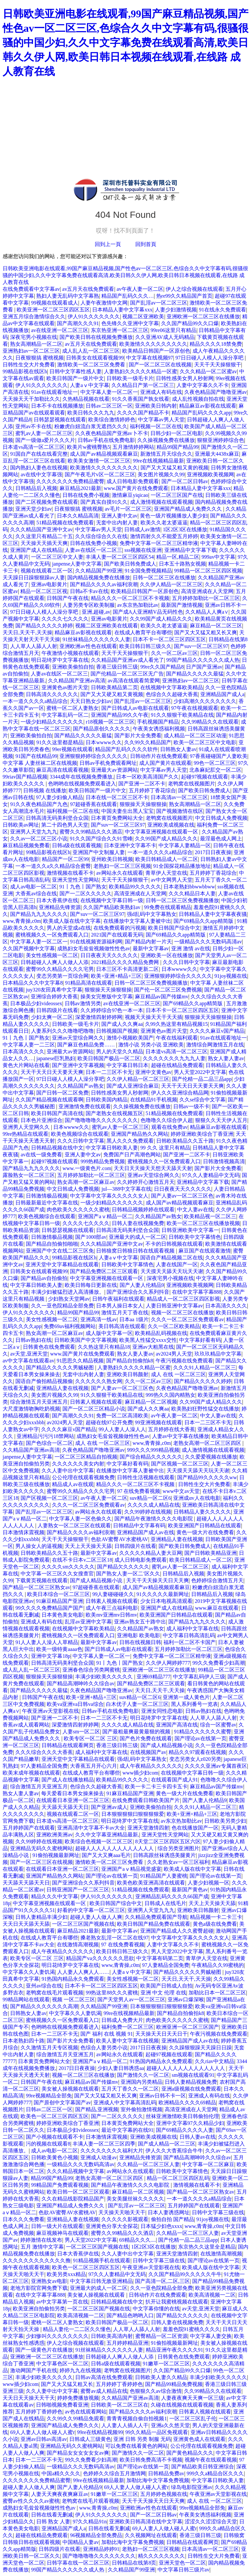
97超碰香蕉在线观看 (93, 804)
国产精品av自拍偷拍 (44, 1278)
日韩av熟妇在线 (33, 1340)
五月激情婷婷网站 (133, 447)
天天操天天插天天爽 (44, 543)
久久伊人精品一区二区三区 (171, 584)
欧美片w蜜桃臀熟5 (88, 447)
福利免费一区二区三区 (127, 2027)
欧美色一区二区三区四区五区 (55, 2116)
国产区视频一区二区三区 (180, 1463)
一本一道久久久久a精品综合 (35, 701)
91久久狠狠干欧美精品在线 (182, 715)
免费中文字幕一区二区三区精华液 (159, 543)
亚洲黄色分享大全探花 (112, 2226)
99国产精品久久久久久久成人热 (203, 660)
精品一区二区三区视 (43, 591)
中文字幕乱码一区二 (65, 715)
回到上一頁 (108, 244)
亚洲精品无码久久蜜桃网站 (41, 1848)
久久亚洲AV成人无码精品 (164, 337)
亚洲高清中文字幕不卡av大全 (91, 1828)
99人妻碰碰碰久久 (113, 1594)
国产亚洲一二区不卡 (141, 783)
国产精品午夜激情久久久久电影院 (154, 1518)
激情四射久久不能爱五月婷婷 (164, 536)
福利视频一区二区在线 (156, 426)
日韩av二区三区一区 (109, 406)
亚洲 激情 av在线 (190, 948)
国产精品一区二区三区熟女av (36, 1587)
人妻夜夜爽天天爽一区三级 (192, 2398)
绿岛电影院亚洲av (191, 2487)
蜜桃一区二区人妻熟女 (72, 708)
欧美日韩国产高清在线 (57, 1113)
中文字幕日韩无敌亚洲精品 (101, 2281)
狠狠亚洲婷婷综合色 (220, 440)
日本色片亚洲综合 (41, 1120)
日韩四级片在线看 (57, 1010)
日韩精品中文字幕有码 (139, 1525)
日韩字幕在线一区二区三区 (78, 2563)
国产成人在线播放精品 (68, 1779)
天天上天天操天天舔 (88, 1546)
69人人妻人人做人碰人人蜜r (42, 2432)
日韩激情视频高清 (224, 1161)
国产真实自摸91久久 (103, 502)
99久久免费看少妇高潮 (218, 1663)
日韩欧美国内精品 (106, 1099)
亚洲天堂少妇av (33, 509)
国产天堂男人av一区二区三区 (131, 1999)
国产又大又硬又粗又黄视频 (111, 694)
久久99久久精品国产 (147, 742)
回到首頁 (145, 244)
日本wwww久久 (104, 742)
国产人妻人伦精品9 (142, 1285)
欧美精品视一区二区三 (210, 1216)
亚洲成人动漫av (98, 2157)
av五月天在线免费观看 (88, 289)
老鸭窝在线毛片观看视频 (54, 1992)
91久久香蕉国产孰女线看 (140, 399)
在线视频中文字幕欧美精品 (171, 687)
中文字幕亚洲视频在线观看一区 (162, 831)
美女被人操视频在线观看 (70, 2089)
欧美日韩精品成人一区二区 (166, 859)
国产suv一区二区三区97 (201, 646)
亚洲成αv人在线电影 (196, 1498)
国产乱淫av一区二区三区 (158, 303)
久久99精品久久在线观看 (210, 722)
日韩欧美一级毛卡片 (130, 378)
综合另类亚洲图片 (178, 1848)
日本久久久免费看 (23, 2219)
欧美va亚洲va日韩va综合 (75, 1704)
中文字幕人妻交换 (211, 2336)
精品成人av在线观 (72, 1484)
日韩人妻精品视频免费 (191, 2082)
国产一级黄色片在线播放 (44, 2350)
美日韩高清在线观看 (121, 1326)
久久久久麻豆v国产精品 (217, 1031)
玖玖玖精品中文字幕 (218, 1354)
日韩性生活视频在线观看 (146, 1477)
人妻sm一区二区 (81, 1731)
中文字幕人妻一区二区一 (109, 392)
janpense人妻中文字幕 (77, 564)
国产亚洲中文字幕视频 (78, 1065)
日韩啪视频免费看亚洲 (62, 2405)
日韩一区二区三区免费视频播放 (182, 900)
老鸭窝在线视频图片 (191, 783)
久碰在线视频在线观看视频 (182, 2405)
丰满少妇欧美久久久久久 (104, 1676)
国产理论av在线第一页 (200, 1738)
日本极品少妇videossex (36, 1003)
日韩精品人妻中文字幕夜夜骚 (213, 914)
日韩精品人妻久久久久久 (202, 1512)
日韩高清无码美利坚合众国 (57, 818)
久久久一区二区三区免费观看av (187, 1319)
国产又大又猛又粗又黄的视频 (175, 467)
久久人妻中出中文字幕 (68, 1470)
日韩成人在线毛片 (165, 1903)
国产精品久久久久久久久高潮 (44, 2006)
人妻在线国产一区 (177, 1264)
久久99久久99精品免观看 (75, 2418)
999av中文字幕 (218, 557)
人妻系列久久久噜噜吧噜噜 (62, 1031)
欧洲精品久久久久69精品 (187, 2102)
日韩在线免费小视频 (85, 495)
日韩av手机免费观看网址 (108, 763)
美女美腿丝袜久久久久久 (135, 2198)
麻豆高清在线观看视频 (62, 770)
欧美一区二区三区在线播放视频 (203, 1223)
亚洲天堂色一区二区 (182, 2563)
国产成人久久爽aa (121, 1024)
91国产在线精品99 (36, 756)
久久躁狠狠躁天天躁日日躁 (200, 2047)
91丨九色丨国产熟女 (83, 886)
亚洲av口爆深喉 (186, 1999)
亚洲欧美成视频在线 (170, 825)
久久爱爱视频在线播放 (211, 1457)
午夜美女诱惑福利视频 (159, 728)
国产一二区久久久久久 (85, 893)
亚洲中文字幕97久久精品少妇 (190, 2123)
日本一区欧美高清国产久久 (147, 777)
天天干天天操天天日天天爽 (157, 1580)
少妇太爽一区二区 (52, 1017)
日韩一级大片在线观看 (57, 2226)
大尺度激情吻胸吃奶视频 (31, 1408)
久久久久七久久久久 (65, 619)
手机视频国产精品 (158, 722)
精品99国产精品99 (177, 447)
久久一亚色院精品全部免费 (62, 1305)
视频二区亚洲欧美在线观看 (106, 625)
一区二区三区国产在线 (177, 495)
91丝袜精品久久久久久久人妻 (96, 639)
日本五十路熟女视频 (182, 564)
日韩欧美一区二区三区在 (119, 2405)
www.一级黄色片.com (86, 1168)
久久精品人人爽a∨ (206, 612)
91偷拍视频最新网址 (55, 1855)
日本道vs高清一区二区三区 (34, 447)
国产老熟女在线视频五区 (114, 1113)
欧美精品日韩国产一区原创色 (156, 351)
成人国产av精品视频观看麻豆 (104, 454)
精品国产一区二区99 (65, 859)
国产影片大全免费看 (137, 735)
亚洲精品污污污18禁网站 (45, 1436)
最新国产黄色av (190, 1889)
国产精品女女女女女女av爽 (78, 2453)
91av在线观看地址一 (54, 392)
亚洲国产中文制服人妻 (99, 852)
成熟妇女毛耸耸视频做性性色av (93, 948)
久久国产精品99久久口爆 (190, 323)
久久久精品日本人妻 (192, 893)
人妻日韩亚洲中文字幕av (174, 1305)
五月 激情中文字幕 (42, 2247)
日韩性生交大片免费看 (29, 364)
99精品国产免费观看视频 (60, 2185)
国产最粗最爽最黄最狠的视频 (137, 1731)
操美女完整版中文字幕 (106, 996)
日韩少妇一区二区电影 (176, 433)
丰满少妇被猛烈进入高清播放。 (67, 1292)
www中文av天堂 (181, 1491)
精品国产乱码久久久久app (201, 412)
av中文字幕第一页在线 (62, 2301)
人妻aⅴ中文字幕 (89, 385)
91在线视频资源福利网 (96, 941)
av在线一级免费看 (41, 1154)
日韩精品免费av (166, 2473)
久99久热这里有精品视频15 (176, 1024)
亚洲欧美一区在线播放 (167, 955)
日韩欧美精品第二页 (114, 687)
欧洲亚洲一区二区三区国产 (187, 2027)
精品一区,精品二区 (177, 557)
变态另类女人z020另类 (195, 1759)
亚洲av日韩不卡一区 (162, 2095)
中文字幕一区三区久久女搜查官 (57, 1573)
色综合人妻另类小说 (103, 2047)
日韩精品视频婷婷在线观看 (143, 1209)
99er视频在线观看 (72, 749)
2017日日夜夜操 (213, 852)
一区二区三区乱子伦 (192, 2418)
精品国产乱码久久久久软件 (126, 749)
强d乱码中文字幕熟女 (151, 914)
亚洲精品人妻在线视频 (62, 1388)
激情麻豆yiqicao (130, 495)
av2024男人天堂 (174, 1354)
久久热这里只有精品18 (104, 1347)
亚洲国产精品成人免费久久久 (188, 509)
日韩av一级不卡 (191, 1106)
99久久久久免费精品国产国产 (49, 1608)
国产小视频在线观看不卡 (54, 2137)
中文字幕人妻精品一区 (185, 845)
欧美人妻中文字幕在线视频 (127, 2040)
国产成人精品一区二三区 (166, 2144)
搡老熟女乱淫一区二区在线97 (114, 1937)
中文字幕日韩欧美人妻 (112, 1147)
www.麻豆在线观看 (217, 1608)
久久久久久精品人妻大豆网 (150, 1553)
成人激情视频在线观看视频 (161, 502)
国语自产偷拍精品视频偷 (44, 1381)
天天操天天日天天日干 (161, 2034)
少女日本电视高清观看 (166, 1601)
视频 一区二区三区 (73, 1999)
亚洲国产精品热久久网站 (139, 1134)
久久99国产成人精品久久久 (161, 619)
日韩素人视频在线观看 (96, 1402)
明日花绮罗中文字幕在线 (60, 660)
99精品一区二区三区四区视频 (208, 570)
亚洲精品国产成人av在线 (145, 1532)
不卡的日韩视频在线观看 (174, 1244)
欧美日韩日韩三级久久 (145, 646)
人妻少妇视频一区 (208, 1882)
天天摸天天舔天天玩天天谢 (172, 1271)
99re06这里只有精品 (173, 330)
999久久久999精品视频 (153, 1450)
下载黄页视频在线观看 (41, 1580)
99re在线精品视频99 (100, 2432)
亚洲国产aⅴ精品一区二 (105, 1216)
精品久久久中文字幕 (54, 1896)
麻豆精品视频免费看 (26, 845)
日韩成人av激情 (142, 529)
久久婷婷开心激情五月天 (146, 1182)
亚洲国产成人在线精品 (36, 550)
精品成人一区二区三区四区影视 (183, 1299)
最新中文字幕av (151, 948)
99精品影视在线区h (25, 371)
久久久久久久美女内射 (78, 1463)
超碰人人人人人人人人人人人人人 (115, 1848)
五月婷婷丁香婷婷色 (119, 2384)
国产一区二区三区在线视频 (160, 364)
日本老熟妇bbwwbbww (189, 886)
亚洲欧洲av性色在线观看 (88, 646)
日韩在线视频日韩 (140, 1642)
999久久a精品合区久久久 (215, 2473)
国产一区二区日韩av (184, 481)
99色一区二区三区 (215, 763)
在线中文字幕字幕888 (197, 1292)
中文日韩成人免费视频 (221, 818)
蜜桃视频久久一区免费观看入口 (52, 935)
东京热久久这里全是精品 (207, 2247)
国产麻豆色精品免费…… (86, 1044)
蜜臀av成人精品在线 (103, 2391)
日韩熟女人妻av (178, 749)
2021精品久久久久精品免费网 (125, 962)
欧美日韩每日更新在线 (91, 1285)
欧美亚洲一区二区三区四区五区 (53, 309)
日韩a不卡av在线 (89, 591)
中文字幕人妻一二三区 (29, 1044)
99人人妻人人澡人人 (122, 1429)
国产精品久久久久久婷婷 (44, 625)
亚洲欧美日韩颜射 (127, 1374)
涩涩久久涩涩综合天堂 (211, 2521)
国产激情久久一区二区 (143, 2075)
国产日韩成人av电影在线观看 (135, 708)
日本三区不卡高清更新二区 (127, 969)
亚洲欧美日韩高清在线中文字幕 (145, 2521)
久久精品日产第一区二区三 (142, 385)
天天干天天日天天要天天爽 (52, 1072)
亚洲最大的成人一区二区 (137, 1237)
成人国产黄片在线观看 (165, 763)
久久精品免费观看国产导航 (156, 1917)
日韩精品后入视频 (36, 488)
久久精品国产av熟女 (80, 1086)
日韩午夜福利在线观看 (118, 1299)
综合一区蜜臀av (218, 1724)
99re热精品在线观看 (25, 1134)
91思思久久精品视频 (80, 1360)
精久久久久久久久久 (161, 2556)
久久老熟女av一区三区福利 (178, 1862)
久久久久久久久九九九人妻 (174, 1058)
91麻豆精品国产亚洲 (59, 1601)
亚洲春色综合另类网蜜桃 (91, 1670)
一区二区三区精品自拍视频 (86, 1457)
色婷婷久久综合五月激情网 (114, 2473)
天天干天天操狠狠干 (217, 364)
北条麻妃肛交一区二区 (215, 770)
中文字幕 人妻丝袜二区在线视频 (40, 763)
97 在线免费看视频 (138, 1491)
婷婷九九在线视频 (80, 2370)
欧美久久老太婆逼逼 (164, 522)
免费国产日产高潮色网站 (132, 1154)
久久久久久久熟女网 (98, 1381)
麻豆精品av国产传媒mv (162, 996)
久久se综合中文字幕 (202, 1099)
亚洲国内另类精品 (141, 2082)
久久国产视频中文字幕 (29, 948)
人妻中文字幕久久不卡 (202, 385)
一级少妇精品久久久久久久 (52, 722)
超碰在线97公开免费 (109, 1422)
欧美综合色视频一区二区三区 (99, 1841)
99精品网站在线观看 (26, 1999)
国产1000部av (90, 1237)
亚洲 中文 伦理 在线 (163, 1992)
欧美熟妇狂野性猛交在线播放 (205, 1408)
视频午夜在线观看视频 (211, 2459)
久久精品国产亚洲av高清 (76, 680)
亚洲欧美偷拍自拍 (73, 667)
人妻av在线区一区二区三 (93, 550)
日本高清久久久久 (23, 1051)
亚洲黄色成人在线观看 (199, 2439)
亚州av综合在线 (44, 1986)
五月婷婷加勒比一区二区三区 (206, 598)
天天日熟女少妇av (90, 701)
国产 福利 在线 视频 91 (106, 2034)
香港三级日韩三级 (117, 667)
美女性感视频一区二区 (52, 955)
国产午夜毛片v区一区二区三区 (100, 474)
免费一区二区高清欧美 (122, 1415)
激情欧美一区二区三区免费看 (91, 364)
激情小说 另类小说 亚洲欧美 (151, 1044)
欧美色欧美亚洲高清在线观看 (151, 1882)
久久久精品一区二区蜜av (208, 371)
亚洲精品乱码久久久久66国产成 (172, 1896)
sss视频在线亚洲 (143, 550)
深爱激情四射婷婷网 (98, 1017)
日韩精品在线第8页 (134, 2563)
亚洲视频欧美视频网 (210, 474)
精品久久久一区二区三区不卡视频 (130, 598)
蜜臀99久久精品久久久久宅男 (60, 969)
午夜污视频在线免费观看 (184, 1360)
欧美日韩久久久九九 (90, 412)
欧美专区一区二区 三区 (90, 1738)
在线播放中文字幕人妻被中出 (137, 921)
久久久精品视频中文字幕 (75, 2171)
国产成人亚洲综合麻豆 (133, 1086)
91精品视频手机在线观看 (101, 2260)
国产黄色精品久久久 (189, 2453)
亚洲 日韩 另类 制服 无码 (142, 2439)
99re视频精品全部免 (49, 2095)
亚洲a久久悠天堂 (170, 2425)
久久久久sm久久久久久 (68, 1566)
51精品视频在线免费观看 (65, 522)
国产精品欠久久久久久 (123, 1566)
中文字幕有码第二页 (159, 1958)
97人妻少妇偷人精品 (59, 797)
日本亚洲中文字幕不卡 (130, 845)
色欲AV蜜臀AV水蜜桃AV (119, 1539)
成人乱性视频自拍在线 (198, 399)
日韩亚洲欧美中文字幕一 (190, 1230)
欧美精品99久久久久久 (135, 886)
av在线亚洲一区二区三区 (59, 330)
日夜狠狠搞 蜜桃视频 (39, 357)
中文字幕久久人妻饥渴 (29, 1972)
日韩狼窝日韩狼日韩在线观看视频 (136, 1250)
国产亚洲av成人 (109, 1807)
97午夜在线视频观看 (194, 708)
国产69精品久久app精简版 (204, 921)
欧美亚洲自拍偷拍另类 (39, 2308)
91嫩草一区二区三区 (166, 2363)
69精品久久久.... (137, 2240)
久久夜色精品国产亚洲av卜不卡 (111, 433)
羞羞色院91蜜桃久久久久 (191, 2329)
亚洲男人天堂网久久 (27, 1127)
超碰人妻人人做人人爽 (96, 1917)
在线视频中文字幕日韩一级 (111, 900)
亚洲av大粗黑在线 (153, 1347)
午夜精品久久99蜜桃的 (218, 1965)
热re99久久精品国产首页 (184, 296)
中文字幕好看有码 (200, 1340)
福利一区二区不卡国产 (189, 1642)
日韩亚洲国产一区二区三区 (77, 1889)
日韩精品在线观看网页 (68, 1745)
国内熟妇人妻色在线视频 (39, 467)
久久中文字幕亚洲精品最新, (107, 1834)
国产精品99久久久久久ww (207, 1477)
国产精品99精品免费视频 (174, 2384)
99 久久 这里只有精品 (165, 1147)
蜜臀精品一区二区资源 (161, 2336)
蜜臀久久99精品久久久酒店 (90, 831)
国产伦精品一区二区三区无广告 (127, 673)
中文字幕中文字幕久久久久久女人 (109, 1196)
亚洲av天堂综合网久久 (78, 1038)
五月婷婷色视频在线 (163, 2494)
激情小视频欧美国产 (130, 1038)
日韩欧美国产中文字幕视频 (85, 1340)
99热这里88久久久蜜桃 (112, 1992)
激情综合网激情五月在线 (215, 1044)
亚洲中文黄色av (153, 1072)
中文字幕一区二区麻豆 (208, 2164)
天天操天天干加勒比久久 (31, 399)
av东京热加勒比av (137, 605)
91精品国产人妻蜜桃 (163, 1876)
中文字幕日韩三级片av (183, 2569)
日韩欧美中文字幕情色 (195, 1237)
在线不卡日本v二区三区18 (82, 1560)
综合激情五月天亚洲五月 (39, 1402)
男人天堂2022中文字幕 (200, 1072)
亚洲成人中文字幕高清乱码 (124, 2102)
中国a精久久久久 (61, 2473)
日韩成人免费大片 (122, 2020)
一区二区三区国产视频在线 (83, 1924)
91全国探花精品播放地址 (182, 866)
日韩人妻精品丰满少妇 (41, 1917)
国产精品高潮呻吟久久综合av (80, 1683)
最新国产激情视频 (182, 605)
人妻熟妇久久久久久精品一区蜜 (140, 371)
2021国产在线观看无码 (117, 935)
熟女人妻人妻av (226, 1058)
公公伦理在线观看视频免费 (83, 1477)
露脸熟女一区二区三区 (29, 1175)
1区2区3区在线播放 (185, 529)
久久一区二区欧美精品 (174, 1326)
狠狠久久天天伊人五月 (221, 1120)
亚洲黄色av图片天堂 (65, 687)
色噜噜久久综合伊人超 (167, 1120)
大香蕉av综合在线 (36, 893)
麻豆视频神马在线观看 (62, 2233)
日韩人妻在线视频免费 (138, 1223)
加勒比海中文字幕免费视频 (157, 2480)
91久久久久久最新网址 (163, 1594)
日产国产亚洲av (204, 667)
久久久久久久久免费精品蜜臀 (70, 481)
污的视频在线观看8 (48, 2144)
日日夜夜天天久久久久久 (109, 955)
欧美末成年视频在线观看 (31, 1773)
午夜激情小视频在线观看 (70, 653)
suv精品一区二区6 (150, 1498)
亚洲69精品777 (154, 1676)
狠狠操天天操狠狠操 (143, 804)
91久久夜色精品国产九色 (39, 804)
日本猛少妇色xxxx (161, 2226)
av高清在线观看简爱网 (134, 680)
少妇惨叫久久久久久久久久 (57, 2336)
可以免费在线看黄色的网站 (136, 2446)
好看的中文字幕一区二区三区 (91, 1910)
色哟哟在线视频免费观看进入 (82, 783)
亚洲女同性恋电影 (162, 1711)
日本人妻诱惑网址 (169, 2212)
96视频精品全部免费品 (96, 2535)
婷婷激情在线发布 (41, 2240)
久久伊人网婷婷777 (168, 1663)
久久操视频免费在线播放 (166, 440)
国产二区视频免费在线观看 (46, 502)
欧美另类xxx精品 (66, 2274)
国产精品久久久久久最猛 (195, 673)
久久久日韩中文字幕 (186, 962)
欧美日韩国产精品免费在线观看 (153, 1924)
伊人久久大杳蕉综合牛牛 (174, 2150)
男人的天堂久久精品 (119, 1051)
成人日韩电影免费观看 (133, 481)
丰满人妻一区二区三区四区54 (120, 557)
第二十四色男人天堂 (64, 825)
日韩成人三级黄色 (90, 2439)
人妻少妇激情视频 (176, 309)
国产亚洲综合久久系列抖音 (138, 1292)
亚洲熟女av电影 (49, 2281)
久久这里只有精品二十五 (44, 536)
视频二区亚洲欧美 (143, 316)
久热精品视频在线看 (85, 399)
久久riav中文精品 (214, 2061)
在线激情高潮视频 (78, 1944)
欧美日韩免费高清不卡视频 (151, 2459)
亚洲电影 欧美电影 (138, 1635)
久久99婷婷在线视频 (147, 1512)
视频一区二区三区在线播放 (182, 1312)
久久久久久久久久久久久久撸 (37, 2260)
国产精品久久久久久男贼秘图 (60, 1367)
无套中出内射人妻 (117, 522)
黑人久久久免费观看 (130, 1141)
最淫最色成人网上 (221, 838)
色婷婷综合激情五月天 (217, 1580)
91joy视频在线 (230, 976)
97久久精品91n (90, 2521)
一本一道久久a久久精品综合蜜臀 (53, 866)
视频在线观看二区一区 (47, 570)
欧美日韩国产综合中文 (174, 928)
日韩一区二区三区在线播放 (164, 577)
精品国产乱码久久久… (127, 296)
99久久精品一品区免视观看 (156, 2432)
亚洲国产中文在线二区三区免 (60, 1250)
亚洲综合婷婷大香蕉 (54, 996)
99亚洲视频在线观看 (158, 1422)
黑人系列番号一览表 (194, 1704)
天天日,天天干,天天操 (27, 632)
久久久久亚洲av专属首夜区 (216, 1766)
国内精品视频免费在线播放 (98, 577)
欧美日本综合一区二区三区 (58, 1594)
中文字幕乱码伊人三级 (199, 1676)
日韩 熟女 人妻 (53, 2521)
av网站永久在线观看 (119, 873)
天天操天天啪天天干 (121, 2212)
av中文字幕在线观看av (28, 1360)
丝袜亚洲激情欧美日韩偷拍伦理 (182, 2116)
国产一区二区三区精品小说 (93, 1408)
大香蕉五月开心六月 (93, 1766)
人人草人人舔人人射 (33, 646)
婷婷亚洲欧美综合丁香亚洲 (202, 1134)
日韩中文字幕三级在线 (218, 2212)
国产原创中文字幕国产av (62, 2102)
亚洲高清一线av (98, 1319)
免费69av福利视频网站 (70, 1326)
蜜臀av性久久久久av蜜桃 (31, 2501)
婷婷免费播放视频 (78, 2398)
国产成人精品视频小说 (97, 1580)
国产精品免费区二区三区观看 (104, 1271)
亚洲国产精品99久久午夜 (119, 715)
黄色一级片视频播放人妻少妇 (174, 515)
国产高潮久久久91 (78, 323)
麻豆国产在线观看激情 (204, 1250)
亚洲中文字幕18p (50, 1656)
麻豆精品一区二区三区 (216, 625)
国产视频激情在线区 (179, 811)
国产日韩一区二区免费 (62, 1092)
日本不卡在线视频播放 (57, 406)
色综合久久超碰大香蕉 (172, 694)
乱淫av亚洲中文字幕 (88, 1621)
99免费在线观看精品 (167, 907)
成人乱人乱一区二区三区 (91, 351)
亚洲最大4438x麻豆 (217, 454)
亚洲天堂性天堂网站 (75, 880)
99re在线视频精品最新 (158, 461)
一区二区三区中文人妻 (57, 557)
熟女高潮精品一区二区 (36, 344)
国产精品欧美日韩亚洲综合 (202, 2466)
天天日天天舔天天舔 (26, 1924)
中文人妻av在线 (195, 1209)
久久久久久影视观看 (124, 2219)
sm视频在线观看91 (193, 2075)
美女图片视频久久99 (161, 474)
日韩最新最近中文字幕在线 (46, 1202)
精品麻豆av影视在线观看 (207, 406)
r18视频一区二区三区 (110, 722)
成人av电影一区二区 (33, 886)
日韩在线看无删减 (52, 2514)
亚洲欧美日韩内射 (156, 406)
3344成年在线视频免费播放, (82, 777)
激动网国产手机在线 (33, 2370)
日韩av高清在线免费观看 (103, 2377)
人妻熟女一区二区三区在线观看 (74, 1525)
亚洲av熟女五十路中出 (140, 1621)
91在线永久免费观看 (222, 309)
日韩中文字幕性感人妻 (75, 371)
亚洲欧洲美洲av (54, 1834)
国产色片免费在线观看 (146, 1738)
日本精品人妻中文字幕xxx (122, 309)
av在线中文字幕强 (41, 474)
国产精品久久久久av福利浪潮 (104, 584)
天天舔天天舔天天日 (65, 1807)
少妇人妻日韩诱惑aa (120, 2068)
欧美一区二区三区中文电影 (205, 742)
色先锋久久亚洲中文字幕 (130, 323)
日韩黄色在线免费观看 (49, 1347)
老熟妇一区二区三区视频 (122, 866)
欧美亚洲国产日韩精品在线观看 (204, 1525)
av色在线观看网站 (85, 2411)
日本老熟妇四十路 (23, 2040)
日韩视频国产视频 (117, 1031)
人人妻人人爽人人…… (83, 1972)
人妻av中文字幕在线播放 (180, 1436)
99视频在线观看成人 (54, 303)
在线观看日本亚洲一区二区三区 (72, 1800)
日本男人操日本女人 (119, 1305)
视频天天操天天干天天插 (153, 1017)
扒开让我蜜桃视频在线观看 (176, 2301)
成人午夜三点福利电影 (112, 1608)
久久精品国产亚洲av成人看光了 (127, 660)
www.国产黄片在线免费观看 (136, 488)
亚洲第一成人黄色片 (186, 1697)
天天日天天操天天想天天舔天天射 (153, 1168)
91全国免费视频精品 (148, 570)
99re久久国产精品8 (162, 667)
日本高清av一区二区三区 (179, 797)
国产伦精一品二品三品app (202, 1079)
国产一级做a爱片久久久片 (45, 440)
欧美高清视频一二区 (212, 2295)
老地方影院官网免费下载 (39, 2288)
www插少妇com (140, 1773)
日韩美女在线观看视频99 (95, 357)
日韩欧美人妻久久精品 (161, 2377)
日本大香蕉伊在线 (57, 900)
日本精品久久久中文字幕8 (33, 983)
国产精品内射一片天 (148, 941)
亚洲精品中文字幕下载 (190, 550)
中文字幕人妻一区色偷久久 (80, 1518)
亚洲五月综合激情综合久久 (34, 316)
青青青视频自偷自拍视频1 (137, 2418)
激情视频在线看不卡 (70, 873)
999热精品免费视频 (102, 1161)
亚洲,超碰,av (96, 612)
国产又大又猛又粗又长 (67, 2384)
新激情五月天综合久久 (166, 454)
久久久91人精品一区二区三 (204, 1367)
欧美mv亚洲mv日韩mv (111, 1615)
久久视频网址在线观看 (151, 2535)
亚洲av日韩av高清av (44, 2439)
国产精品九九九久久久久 (39, 914)
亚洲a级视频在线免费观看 (191, 2089)
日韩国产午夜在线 (68, 598)
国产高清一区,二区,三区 (162, 2281)
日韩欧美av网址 (21, 825)
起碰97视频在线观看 (204, 777)
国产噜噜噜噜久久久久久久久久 (101, 1120)
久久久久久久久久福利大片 (111, 2150)
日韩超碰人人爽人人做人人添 (55, 962)
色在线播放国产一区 (195, 1828)
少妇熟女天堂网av (69, 1299)
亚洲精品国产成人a (222, 694)
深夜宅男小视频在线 (33, 337)
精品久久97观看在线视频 (197, 1752)
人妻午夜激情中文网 (103, 303)
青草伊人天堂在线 (166, 873)
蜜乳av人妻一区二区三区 (44, 433)
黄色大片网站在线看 (26, 1065)
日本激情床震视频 (23, 1532)
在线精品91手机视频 (153, 1099)
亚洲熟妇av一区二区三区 (31, 351)
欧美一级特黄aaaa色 (59, 1649)
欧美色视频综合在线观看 (80, 1134)
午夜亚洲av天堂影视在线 (50, 1711)
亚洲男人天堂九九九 (33, 831)
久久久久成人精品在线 (153, 1505)
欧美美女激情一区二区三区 (99, 461)
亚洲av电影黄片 (49, 584)
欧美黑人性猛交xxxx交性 (148, 1340)
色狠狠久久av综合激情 (156, 2391)
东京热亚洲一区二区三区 (119, 330)
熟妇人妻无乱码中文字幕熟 (67, 296)
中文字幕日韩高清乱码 (189, 1635)
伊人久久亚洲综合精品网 (180, 1092)
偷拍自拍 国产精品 (172, 2219)
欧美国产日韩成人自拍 (166, 1986)
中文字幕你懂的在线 (156, 2308)
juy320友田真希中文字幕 (54, 989)
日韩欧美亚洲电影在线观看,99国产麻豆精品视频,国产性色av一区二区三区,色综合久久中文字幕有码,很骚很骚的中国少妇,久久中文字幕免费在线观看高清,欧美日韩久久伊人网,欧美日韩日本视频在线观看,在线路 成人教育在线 (125, 42)
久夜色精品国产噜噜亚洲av (215, 392)
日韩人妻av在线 (197, 2137)
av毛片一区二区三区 (128, 509)
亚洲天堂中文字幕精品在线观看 (62, 1264)
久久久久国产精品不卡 (143, 412)
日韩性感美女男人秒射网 (184, 378)
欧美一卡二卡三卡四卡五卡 (156, 1786)
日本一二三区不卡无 (109, 1072)
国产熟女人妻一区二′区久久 (128, 1573)
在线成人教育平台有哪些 (143, 632)
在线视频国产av (148, 1752)
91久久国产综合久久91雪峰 (101, 838)
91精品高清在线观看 (88, 983)
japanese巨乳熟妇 (55, 1058)
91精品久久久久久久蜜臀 (202, 1731)
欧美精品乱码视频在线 (161, 1333)
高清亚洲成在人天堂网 (207, 591)
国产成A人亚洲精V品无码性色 (148, 612)
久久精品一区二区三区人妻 (148, 2164)
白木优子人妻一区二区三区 (137, 1704)
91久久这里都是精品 (59, 742)
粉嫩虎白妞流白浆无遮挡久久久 (90, 426)
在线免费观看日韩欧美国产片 (146, 1800)
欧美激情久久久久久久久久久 (153, 344)
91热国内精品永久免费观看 (73, 1979)
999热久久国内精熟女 (170, 1395)
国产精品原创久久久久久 (101, 728)
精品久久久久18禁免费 (216, 344)
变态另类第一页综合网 (62, 976)
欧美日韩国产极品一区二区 (108, 1058)
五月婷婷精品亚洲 (127, 2343)
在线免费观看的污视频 (119, 928)
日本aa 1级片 (134, 1319)
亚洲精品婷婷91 (101, 2549)
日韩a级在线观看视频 (76, 845)
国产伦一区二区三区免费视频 (168, 989)
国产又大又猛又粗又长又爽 (205, 632)
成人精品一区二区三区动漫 (195, 735)
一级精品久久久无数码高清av (208, 941)
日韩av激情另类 (83, 1003)
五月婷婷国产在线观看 (29, 1828)
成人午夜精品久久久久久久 (151, 1766)
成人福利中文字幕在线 (192, 1628)
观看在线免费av (169, 1127)
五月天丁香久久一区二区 (130, 2089)
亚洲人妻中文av (119, 515)
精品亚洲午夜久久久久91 (174, 2350)
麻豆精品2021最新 (80, 488)
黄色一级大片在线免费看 (205, 1532)
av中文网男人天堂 (171, 880)
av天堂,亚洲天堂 (29, 1354)
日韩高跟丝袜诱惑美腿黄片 (164, 1855)
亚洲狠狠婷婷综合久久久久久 (93, 756)
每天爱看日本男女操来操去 (72, 1793)
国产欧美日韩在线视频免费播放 (96, 337)
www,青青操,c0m (22, 921)
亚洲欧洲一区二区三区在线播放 (203, 316)
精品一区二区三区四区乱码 (178, 2178)
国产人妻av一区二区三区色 (182, 1196)
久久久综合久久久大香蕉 (44, 1752)
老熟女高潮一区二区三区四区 (208, 1443)
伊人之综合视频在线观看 (194, 289)
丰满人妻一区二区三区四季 (104, 2144)
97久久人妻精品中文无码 (211, 1175)
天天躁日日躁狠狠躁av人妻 (34, 577)
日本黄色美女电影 (62, 1615)
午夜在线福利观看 (177, 1038)
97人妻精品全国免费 (44, 1766)
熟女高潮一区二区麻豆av (85, 1182)
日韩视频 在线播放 (44, 790)
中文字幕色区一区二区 (62, 2363)
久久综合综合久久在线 (101, 536)
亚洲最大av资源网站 (114, 770)
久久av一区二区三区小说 (38, 838)
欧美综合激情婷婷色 (111, 419)
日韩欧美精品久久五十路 (185, 1141)
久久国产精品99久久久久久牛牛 (185, 2274)
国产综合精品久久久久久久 (151, 1457)
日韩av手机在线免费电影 (106, 440)
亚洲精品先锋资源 (60, 907)
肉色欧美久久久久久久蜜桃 (78, 1209)
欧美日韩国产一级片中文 (75, 378)
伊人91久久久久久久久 (94, 316)
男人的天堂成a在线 (69, 928)
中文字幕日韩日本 (127, 1065)
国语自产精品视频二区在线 (171, 1257)
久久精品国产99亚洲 (98, 570)
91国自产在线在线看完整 (39, 454)
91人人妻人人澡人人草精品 (46, 1642)
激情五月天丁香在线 (124, 1312)
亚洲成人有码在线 (161, 392)
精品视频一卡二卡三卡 (216, 1917)
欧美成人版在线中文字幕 (72, 921)
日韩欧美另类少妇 (225, 1821)
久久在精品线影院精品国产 (73, 2198)
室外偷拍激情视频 (141, 2109)
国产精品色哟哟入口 (130, 2315)
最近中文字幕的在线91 (127, 2130)
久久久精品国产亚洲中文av (41, 529)
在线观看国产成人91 (174, 1779)
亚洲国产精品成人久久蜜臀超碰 (176, 1931)
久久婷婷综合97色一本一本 (111, 1010)
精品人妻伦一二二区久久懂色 (77, 2329)
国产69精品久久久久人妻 (184, 2130)
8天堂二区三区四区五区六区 (168, 1841)
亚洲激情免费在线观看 (85, 1106)
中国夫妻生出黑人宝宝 (127, 811)
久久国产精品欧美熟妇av (112, 907)
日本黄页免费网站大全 (117, 818)
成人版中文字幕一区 (109, 1333)
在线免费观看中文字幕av (31, 289)
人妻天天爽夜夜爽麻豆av (59, 2494)
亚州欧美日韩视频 (112, 859)
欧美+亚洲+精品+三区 (116, 976)
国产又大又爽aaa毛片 (106, 1855)
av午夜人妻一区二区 (140, 289)
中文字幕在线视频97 (149, 357)
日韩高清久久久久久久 (52, 694)
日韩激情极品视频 (47, 1196)
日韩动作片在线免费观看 (159, 756)
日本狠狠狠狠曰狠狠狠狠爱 (132, 1814)
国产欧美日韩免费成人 (130, 564)
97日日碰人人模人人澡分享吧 (210, 357)
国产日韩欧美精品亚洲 (210, 1553)
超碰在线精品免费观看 (177, 1065)
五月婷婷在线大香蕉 (171, 1429)
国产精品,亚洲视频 (96, 2109)
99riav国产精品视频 (25, 777)
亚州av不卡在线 (33, 426)
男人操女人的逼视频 (38, 1546)
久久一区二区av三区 (174, 653)
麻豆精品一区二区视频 (151, 1402)
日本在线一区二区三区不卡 (117, 797)
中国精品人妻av (80, 2542)
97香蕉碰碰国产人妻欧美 (218, 756)
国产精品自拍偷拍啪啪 (52, 1244)
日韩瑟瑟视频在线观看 (60, 419)
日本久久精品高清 (78, 515)
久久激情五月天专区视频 (49, 2047)
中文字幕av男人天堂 (161, 419)
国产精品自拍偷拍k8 (129, 1360)
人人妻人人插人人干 (124, 2425)
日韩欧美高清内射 (112, 2336)
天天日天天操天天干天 (29, 2398)
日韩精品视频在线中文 (57, 1147)
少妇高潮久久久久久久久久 (205, 701)
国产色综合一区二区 (49, 1443)
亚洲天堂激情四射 (148, 1828)
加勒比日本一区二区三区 (217, 1992)
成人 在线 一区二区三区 (178, 1374)
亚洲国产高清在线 (177, 1724)
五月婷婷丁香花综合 (152, 790)
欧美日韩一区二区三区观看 (78, 2192)
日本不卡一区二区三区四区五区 (169, 639)
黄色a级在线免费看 (215, 1924)
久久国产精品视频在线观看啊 (49, 1099)
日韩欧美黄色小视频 (54, 2157)
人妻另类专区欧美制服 (88, 605)
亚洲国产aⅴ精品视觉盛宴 (131, 1869)
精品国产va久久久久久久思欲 (100, 1958)
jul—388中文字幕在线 (126, 1189)
